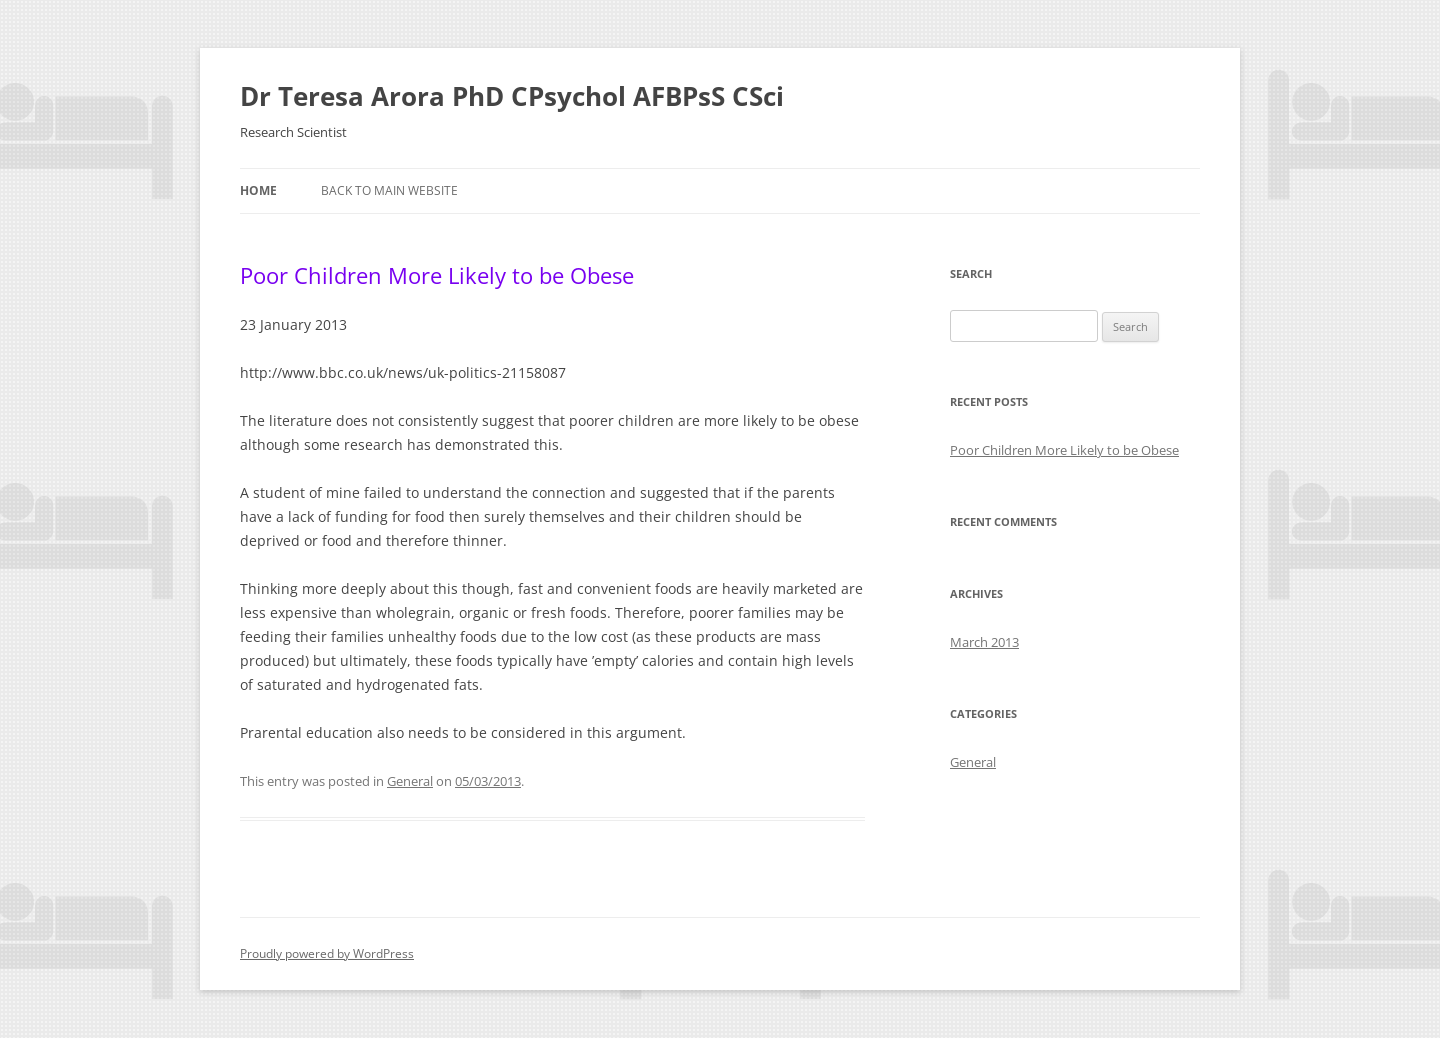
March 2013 (984, 642)
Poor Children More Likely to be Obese (437, 275)
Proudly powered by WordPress (327, 953)
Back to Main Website (389, 190)
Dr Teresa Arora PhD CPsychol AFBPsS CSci (512, 96)
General (410, 781)
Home (258, 190)
